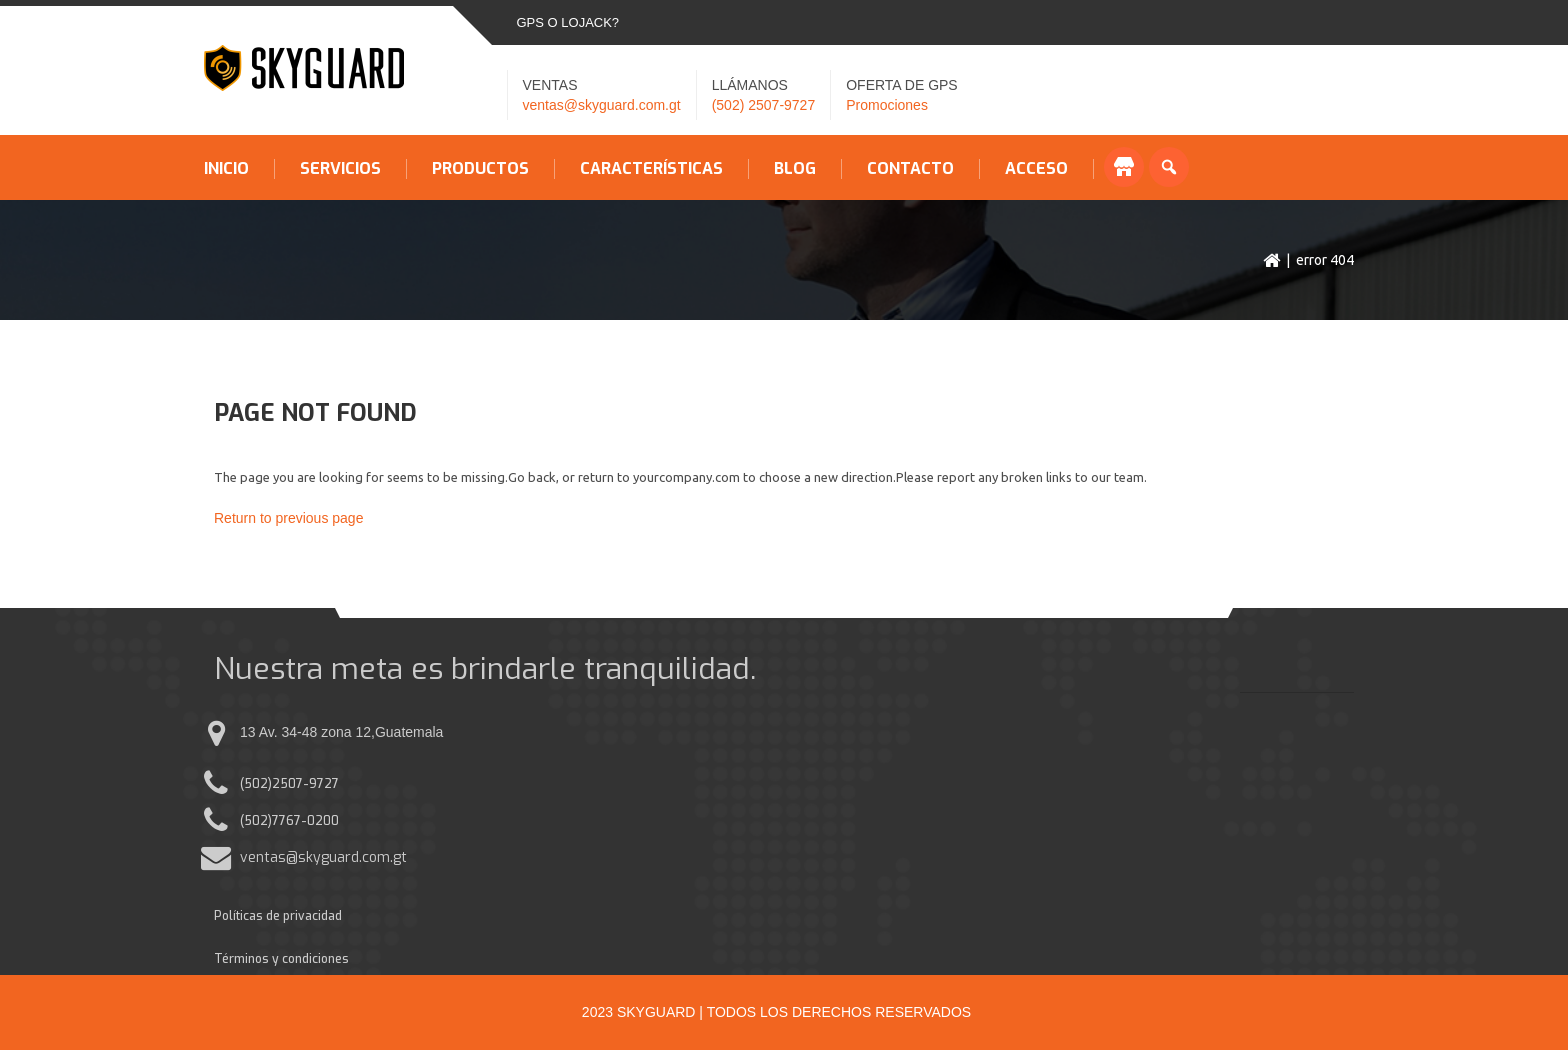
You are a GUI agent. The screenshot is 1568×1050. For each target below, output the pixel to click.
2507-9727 (305, 784)
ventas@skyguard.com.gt (602, 105)
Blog (795, 169)
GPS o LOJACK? (568, 22)
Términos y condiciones (281, 959)
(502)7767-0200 (289, 821)
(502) (256, 784)
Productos (480, 169)
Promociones (887, 105)
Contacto (910, 169)
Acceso (1036, 169)
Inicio (226, 169)
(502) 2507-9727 (764, 105)
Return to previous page (288, 518)
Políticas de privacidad (278, 916)
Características (651, 169)
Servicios (340, 169)
